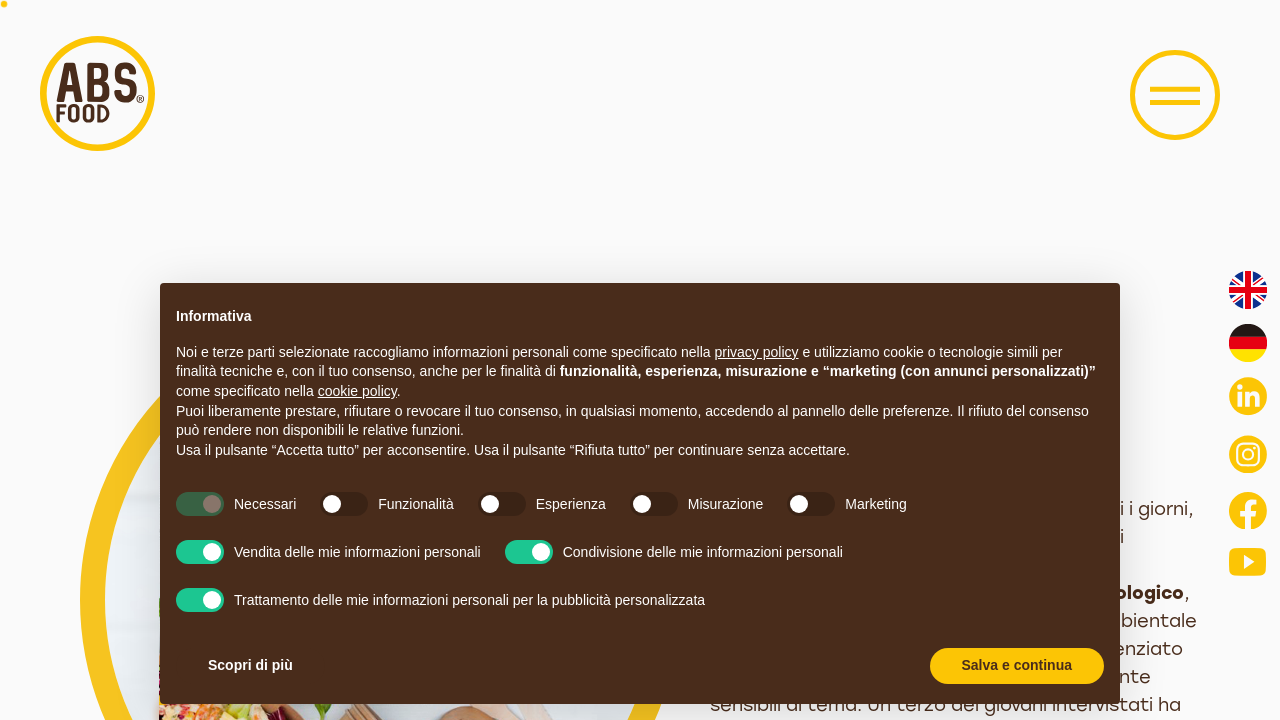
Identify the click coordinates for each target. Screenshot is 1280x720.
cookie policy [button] (357, 391)
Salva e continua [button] (1017, 665)
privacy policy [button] (757, 352)
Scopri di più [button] (250, 665)
